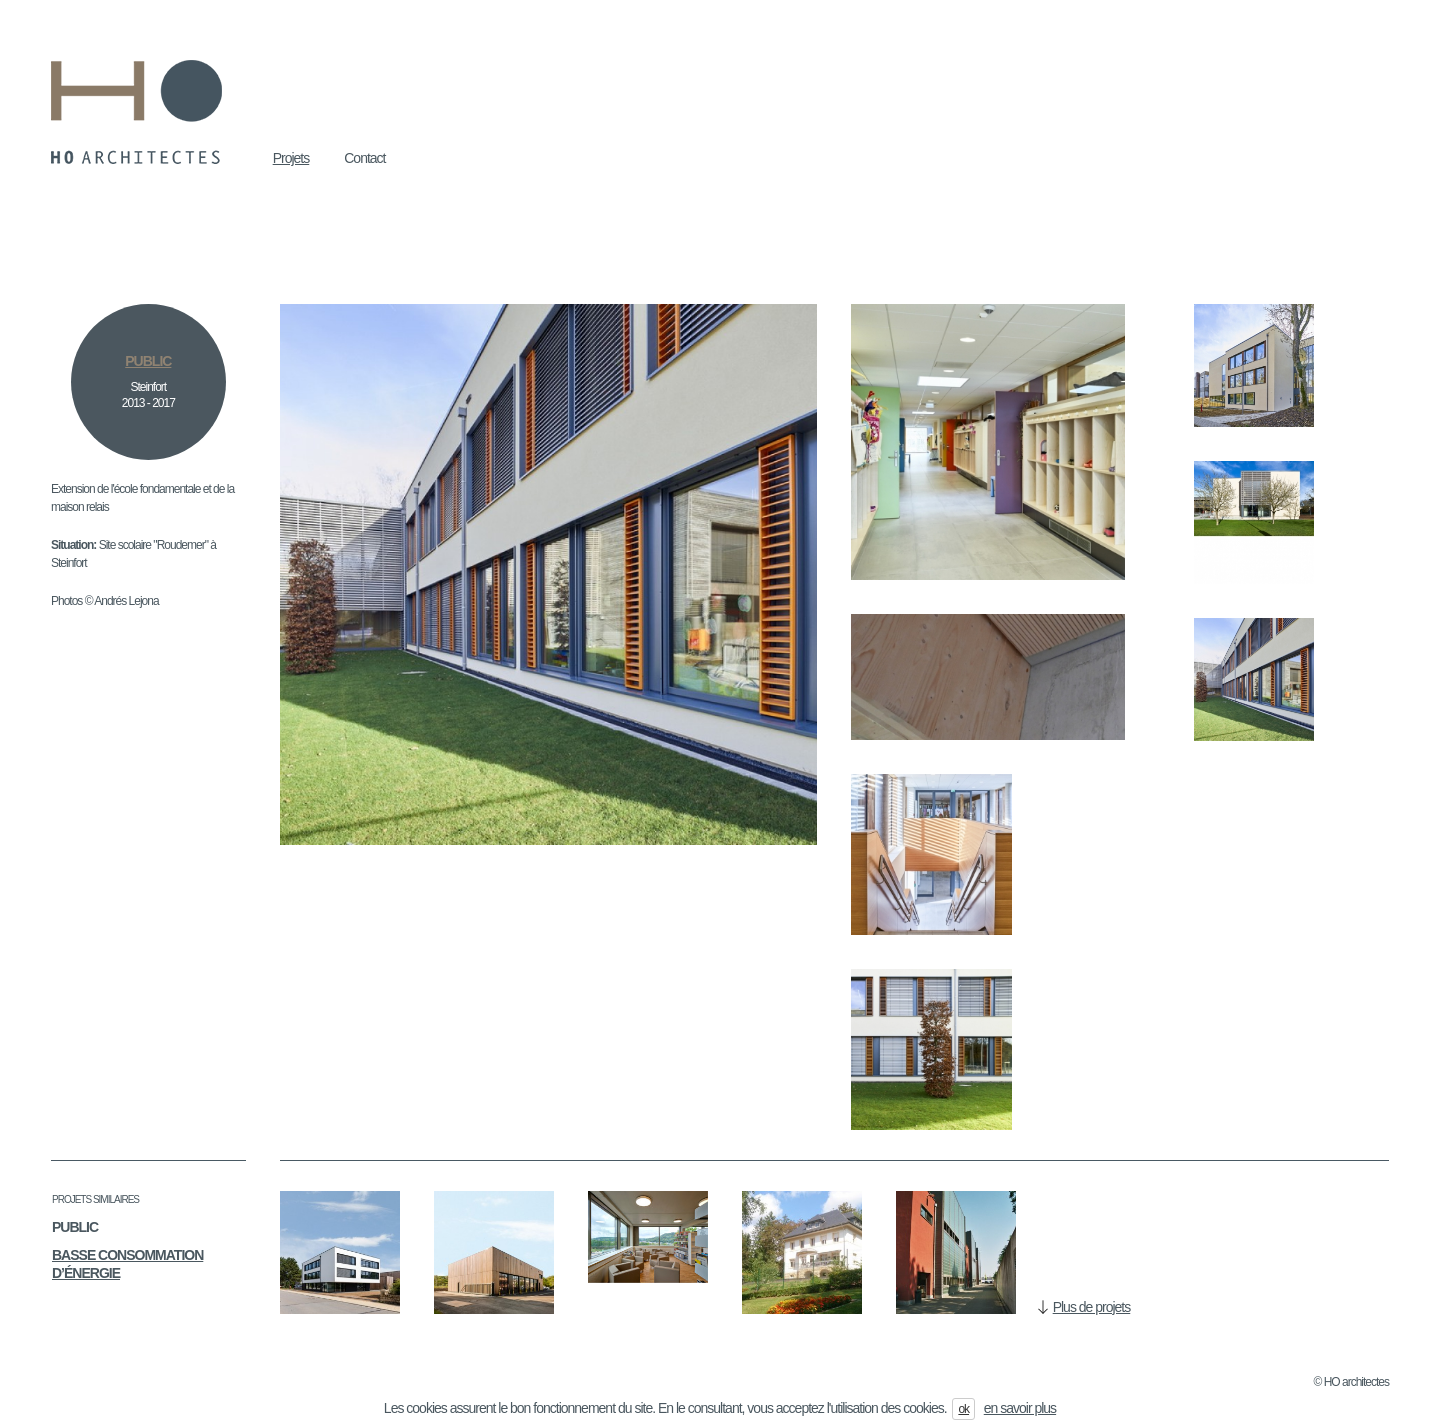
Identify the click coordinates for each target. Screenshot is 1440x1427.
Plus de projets (1092, 1307)
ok (963, 1409)
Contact (364, 158)
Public (75, 1227)
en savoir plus (1020, 1408)
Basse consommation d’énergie (127, 1264)
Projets (291, 158)
